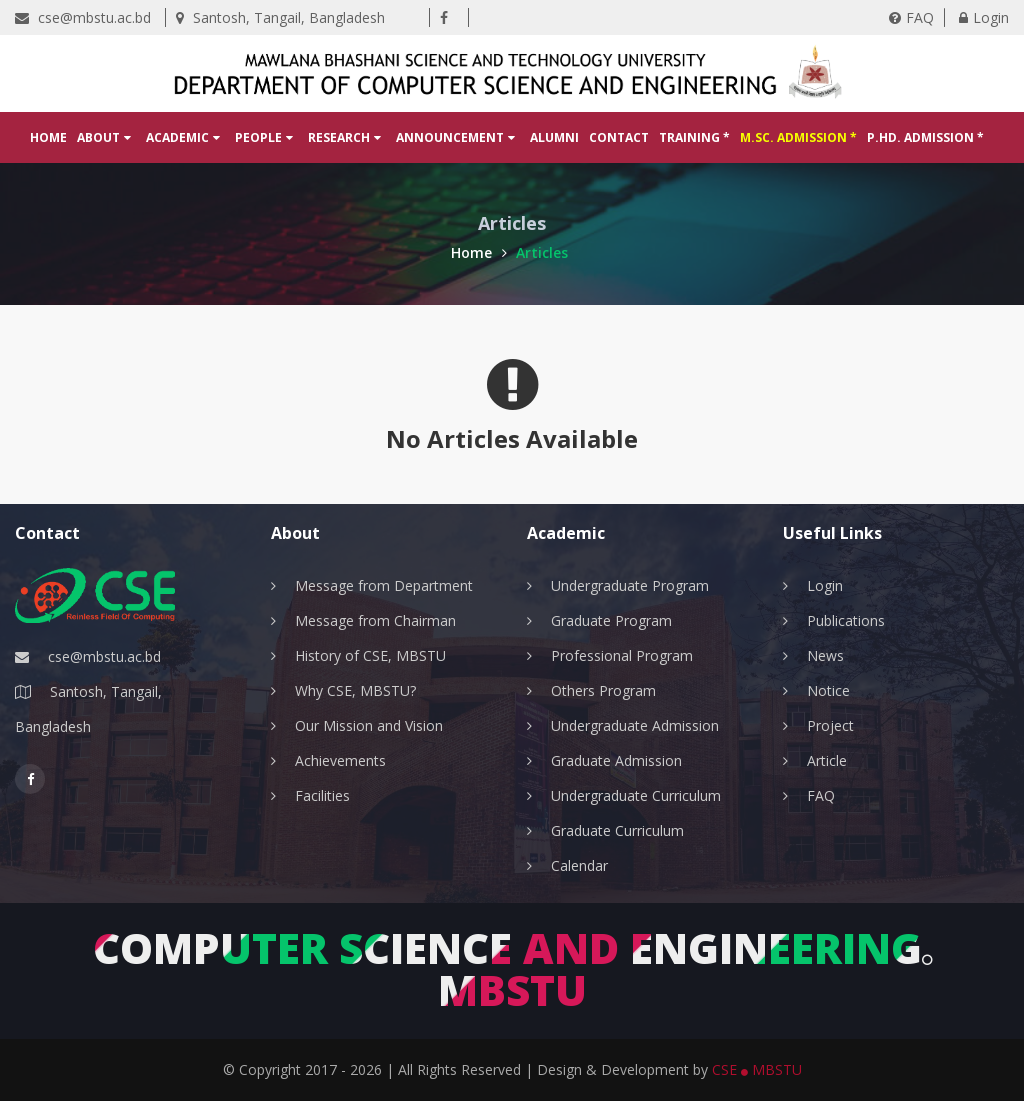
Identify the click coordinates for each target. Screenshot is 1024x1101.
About (104, 137)
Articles (542, 252)
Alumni (554, 137)
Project (830, 725)
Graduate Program (611, 620)
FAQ (911, 17)
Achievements (340, 760)
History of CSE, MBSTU (370, 655)
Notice (828, 690)
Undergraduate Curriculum (636, 795)
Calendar (579, 865)
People (264, 137)
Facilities (322, 795)
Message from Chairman (375, 620)
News (825, 655)
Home (48, 137)
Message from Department (384, 585)
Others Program (603, 690)
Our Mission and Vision (369, 725)
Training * (694, 137)
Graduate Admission (616, 760)
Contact (619, 137)
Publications (846, 620)
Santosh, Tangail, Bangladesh (280, 17)
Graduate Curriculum (617, 830)
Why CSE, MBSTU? (355, 690)
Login (984, 17)
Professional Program (622, 655)
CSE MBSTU (757, 1069)
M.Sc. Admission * (798, 137)
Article (827, 760)
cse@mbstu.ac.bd (83, 17)
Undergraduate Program (630, 585)
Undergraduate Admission (635, 725)
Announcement (455, 137)
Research (344, 137)
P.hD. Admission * (925, 137)
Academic (183, 137)
